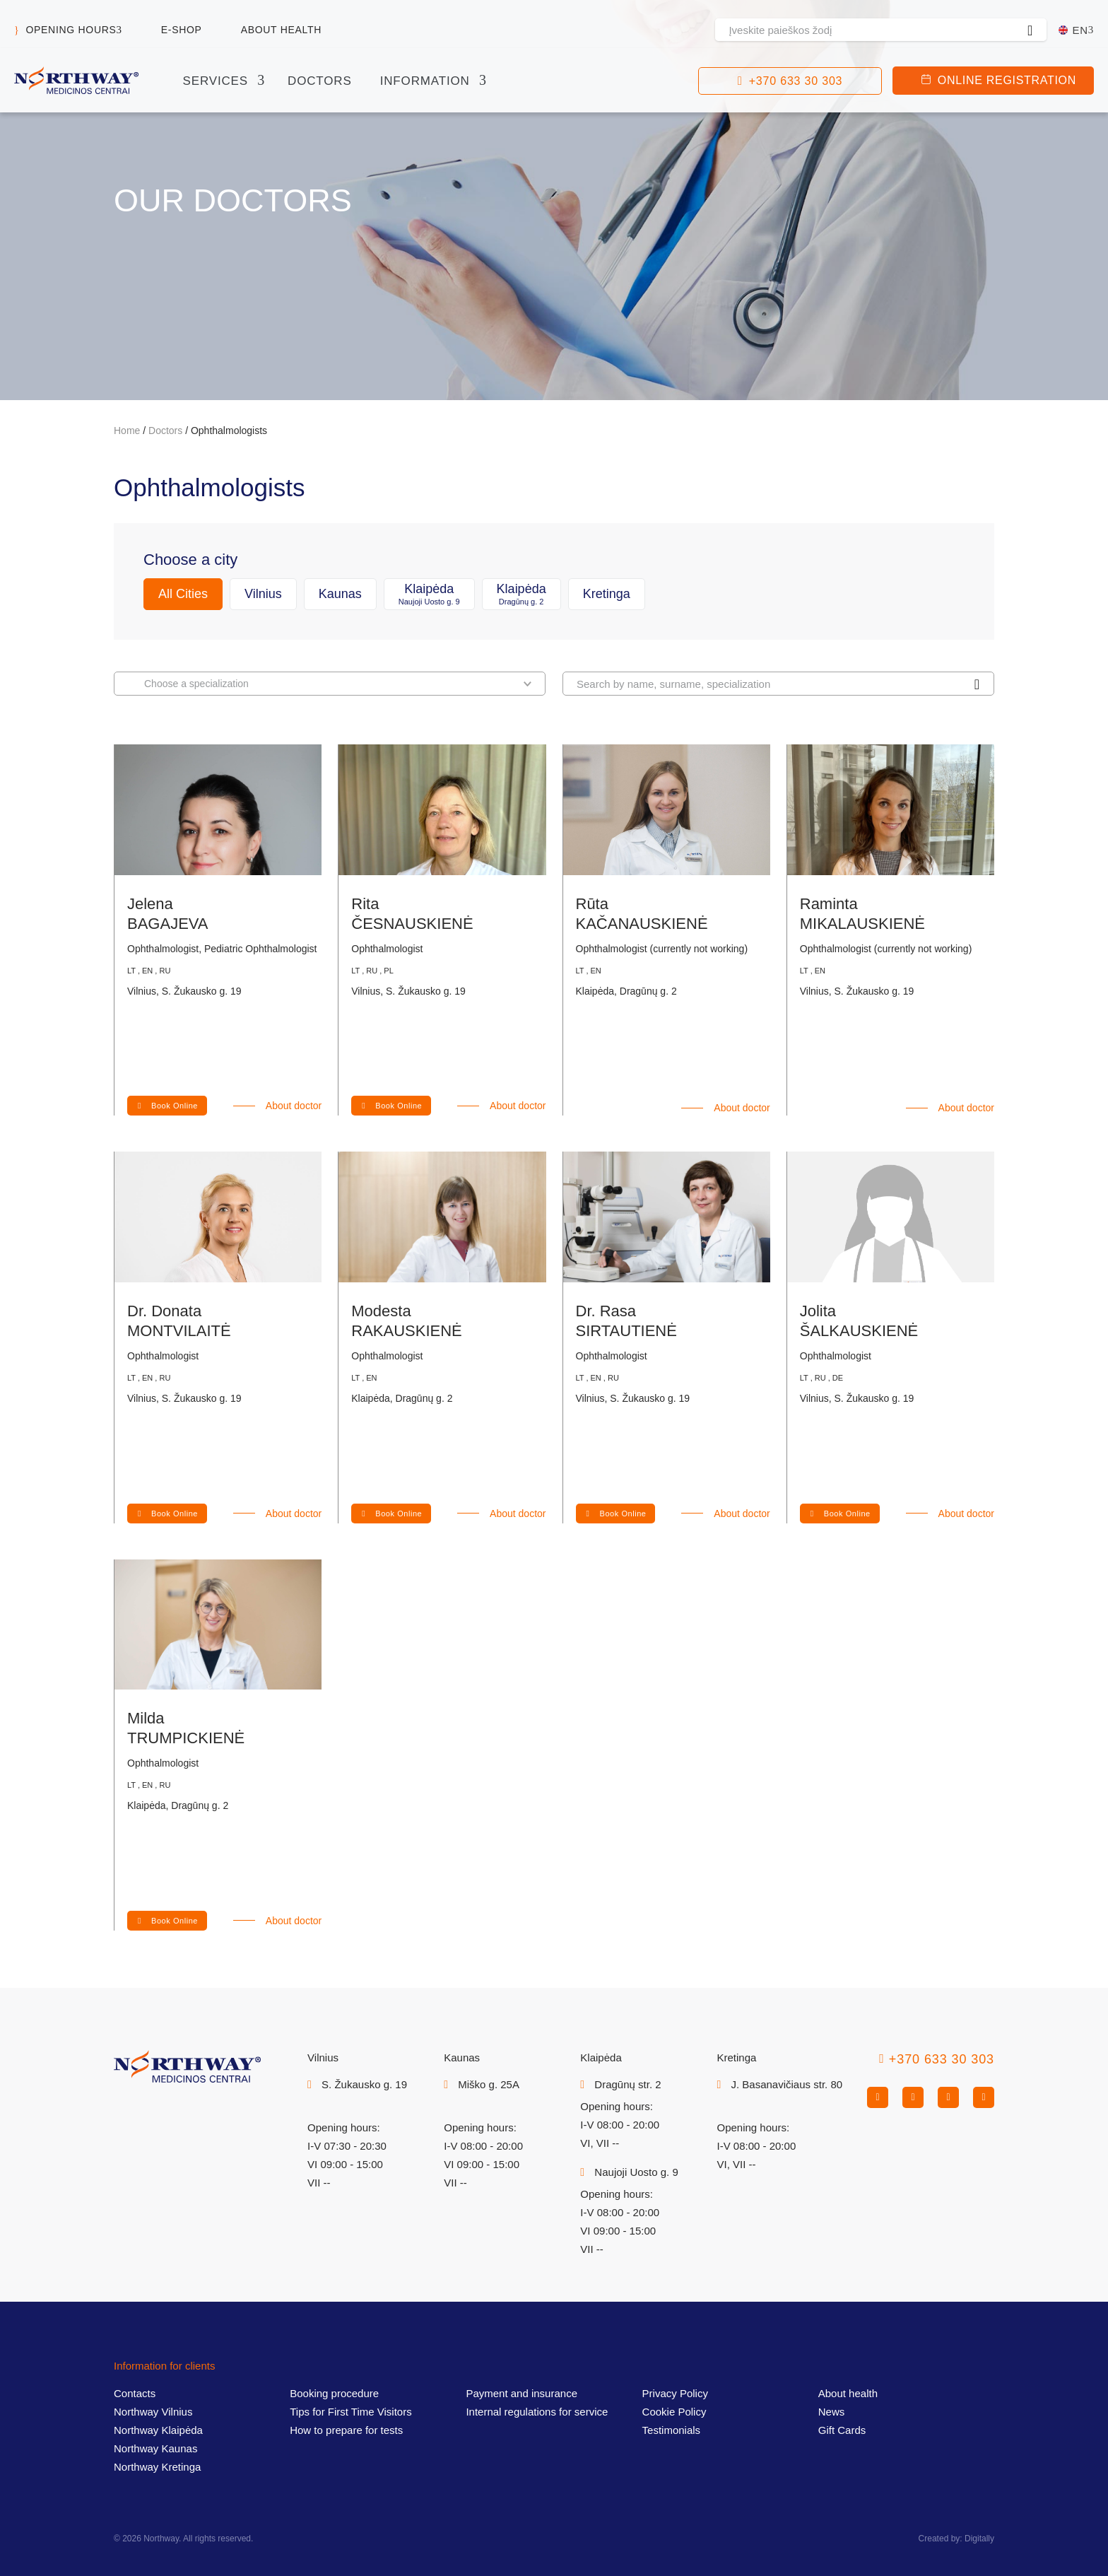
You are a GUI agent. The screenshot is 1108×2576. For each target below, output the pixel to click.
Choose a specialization (337, 683)
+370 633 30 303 (796, 81)
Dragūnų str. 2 (627, 2084)
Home (127, 430)
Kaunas (340, 594)
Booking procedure (334, 2393)
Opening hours (70, 29)
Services (215, 81)
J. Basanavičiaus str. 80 (786, 2084)
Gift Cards (842, 2430)
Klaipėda (429, 594)
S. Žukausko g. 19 (364, 2084)
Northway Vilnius (153, 2412)
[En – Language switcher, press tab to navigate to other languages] (1076, 29)
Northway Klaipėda (158, 2430)
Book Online (174, 1105)
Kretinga (606, 594)
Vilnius (263, 594)
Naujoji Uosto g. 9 (636, 2172)
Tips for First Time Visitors (351, 2412)
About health (281, 29)
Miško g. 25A (488, 2084)
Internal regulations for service (537, 2412)
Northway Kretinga (157, 2467)
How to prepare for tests (346, 2430)
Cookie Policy (674, 2412)
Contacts (134, 2393)
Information (425, 81)
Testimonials (671, 2430)
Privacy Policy (675, 2393)
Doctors (320, 81)
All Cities (183, 594)
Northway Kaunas (155, 2448)
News (831, 2412)
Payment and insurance (521, 2393)
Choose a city (190, 559)
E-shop (181, 29)
